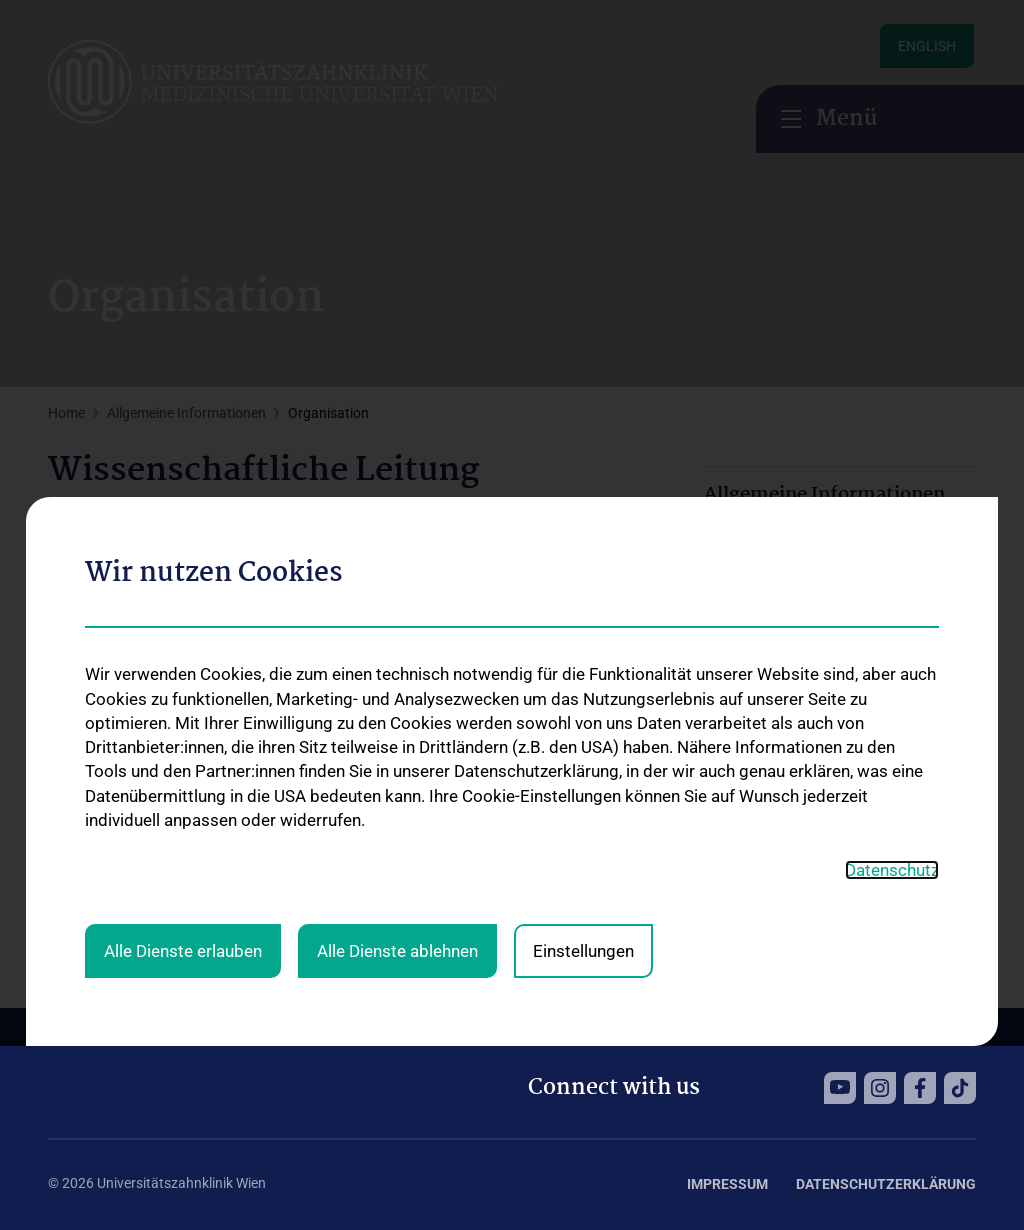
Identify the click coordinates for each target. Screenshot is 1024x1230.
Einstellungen (583, 664)
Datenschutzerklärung (886, 1184)
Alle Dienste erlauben (183, 664)
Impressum (727, 1184)
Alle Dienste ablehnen (397, 664)
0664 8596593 (156, 814)
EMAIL (73, 863)
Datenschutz (892, 582)
